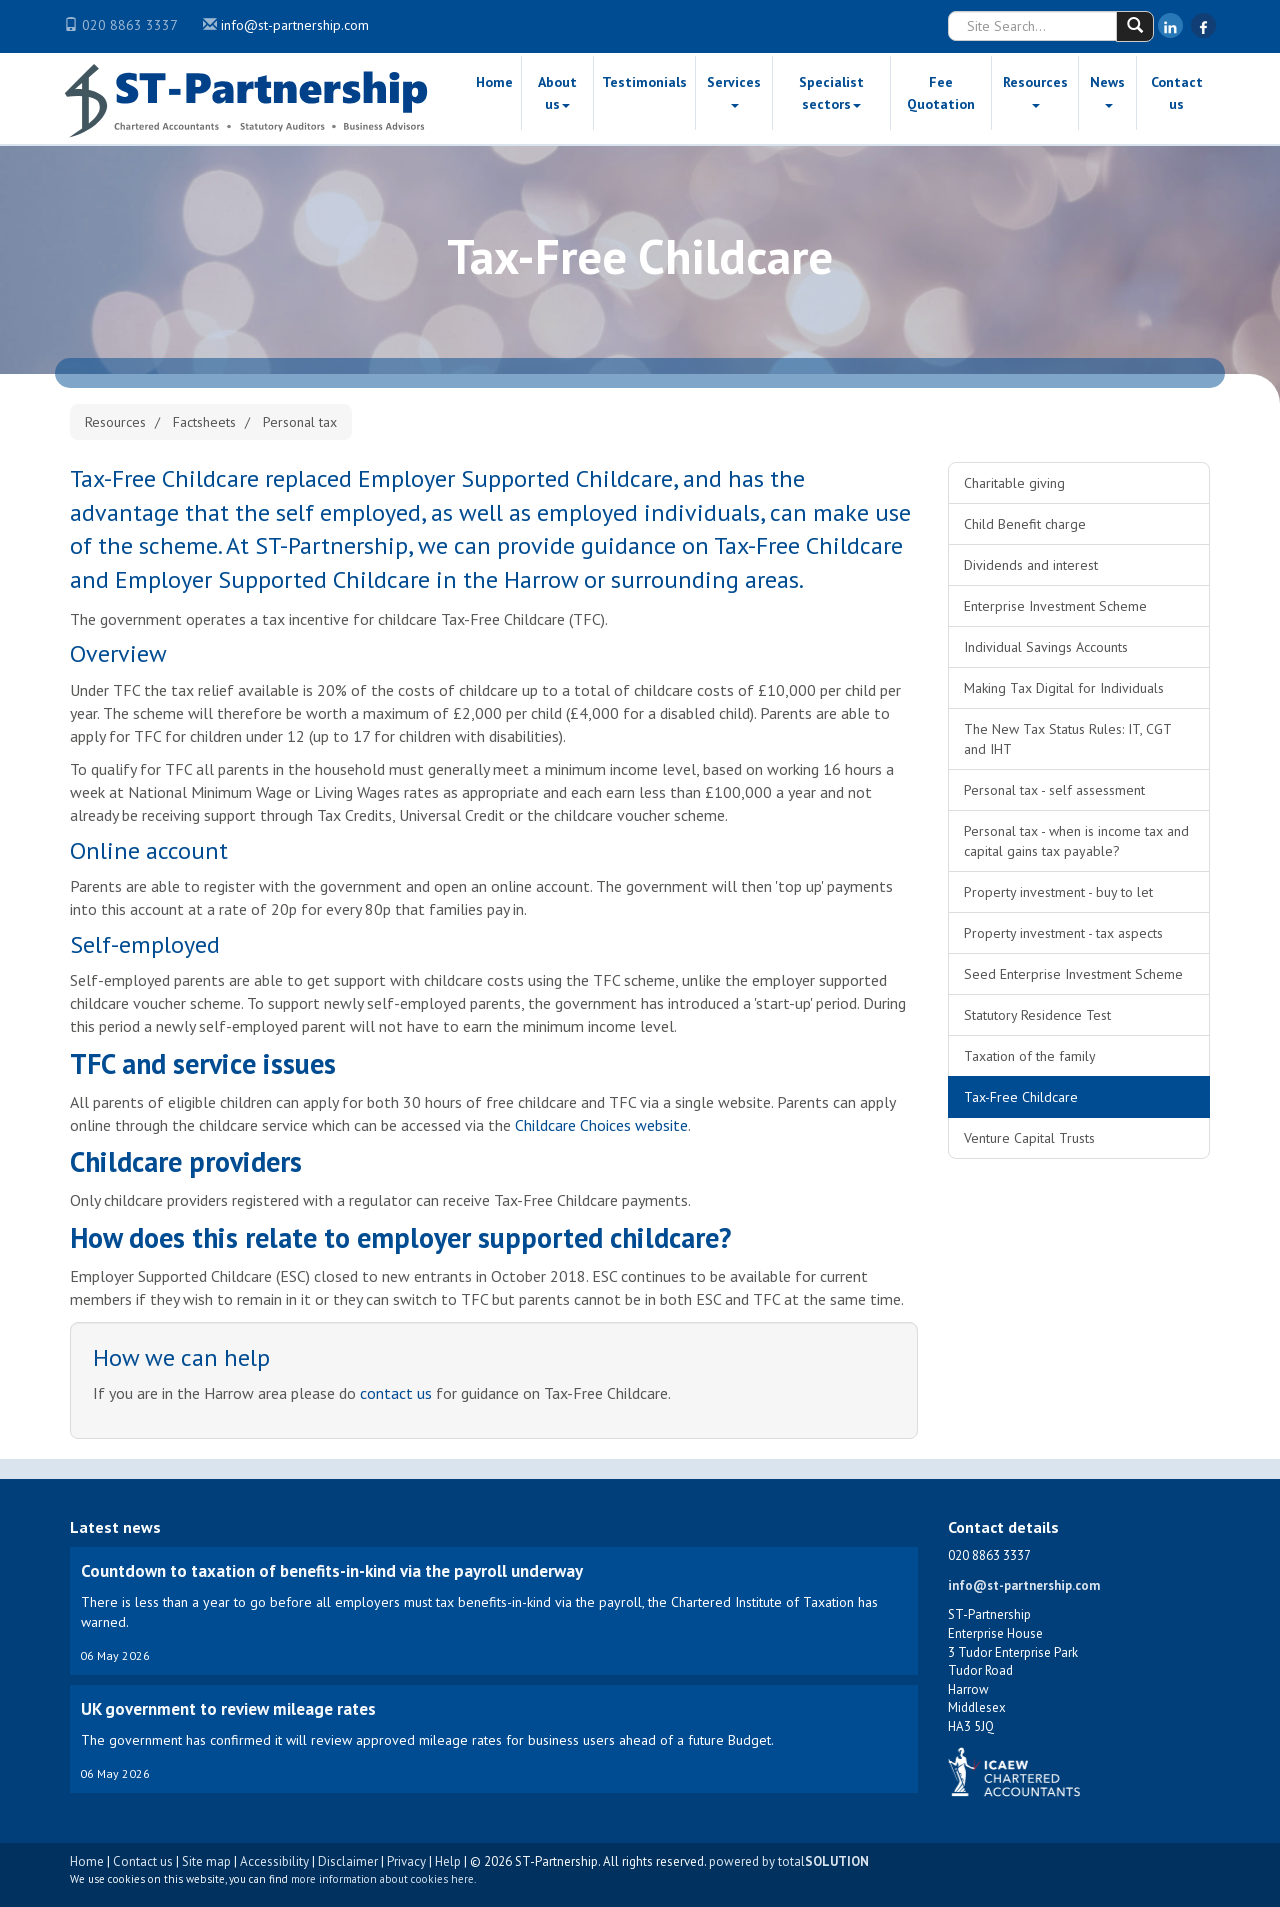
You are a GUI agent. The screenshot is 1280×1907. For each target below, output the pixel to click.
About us (557, 93)
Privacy (406, 1861)
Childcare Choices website (601, 1125)
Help (448, 1861)
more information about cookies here (382, 1879)
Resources (1035, 90)
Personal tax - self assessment (1054, 790)
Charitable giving (1014, 483)
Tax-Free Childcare (1021, 1097)
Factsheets (204, 422)
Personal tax (300, 422)
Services (734, 90)
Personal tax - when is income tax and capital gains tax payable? (1076, 841)
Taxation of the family (1030, 1056)
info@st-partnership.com (295, 25)
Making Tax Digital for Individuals (1064, 688)
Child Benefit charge (1025, 524)
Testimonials (644, 82)
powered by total (789, 1861)
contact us (396, 1393)
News (1107, 90)
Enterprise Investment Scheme (1055, 606)
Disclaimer (348, 1861)
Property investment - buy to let (1058, 892)
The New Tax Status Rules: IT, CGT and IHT (1068, 739)
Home (494, 82)
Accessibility (274, 1861)
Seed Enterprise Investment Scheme (1073, 974)
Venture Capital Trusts (1029, 1138)
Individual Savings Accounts (1046, 647)
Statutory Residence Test (1037, 1015)
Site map (206, 1861)
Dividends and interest (1031, 565)
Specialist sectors (831, 93)
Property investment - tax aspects (1063, 933)
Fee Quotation (941, 93)
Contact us (1177, 93)
